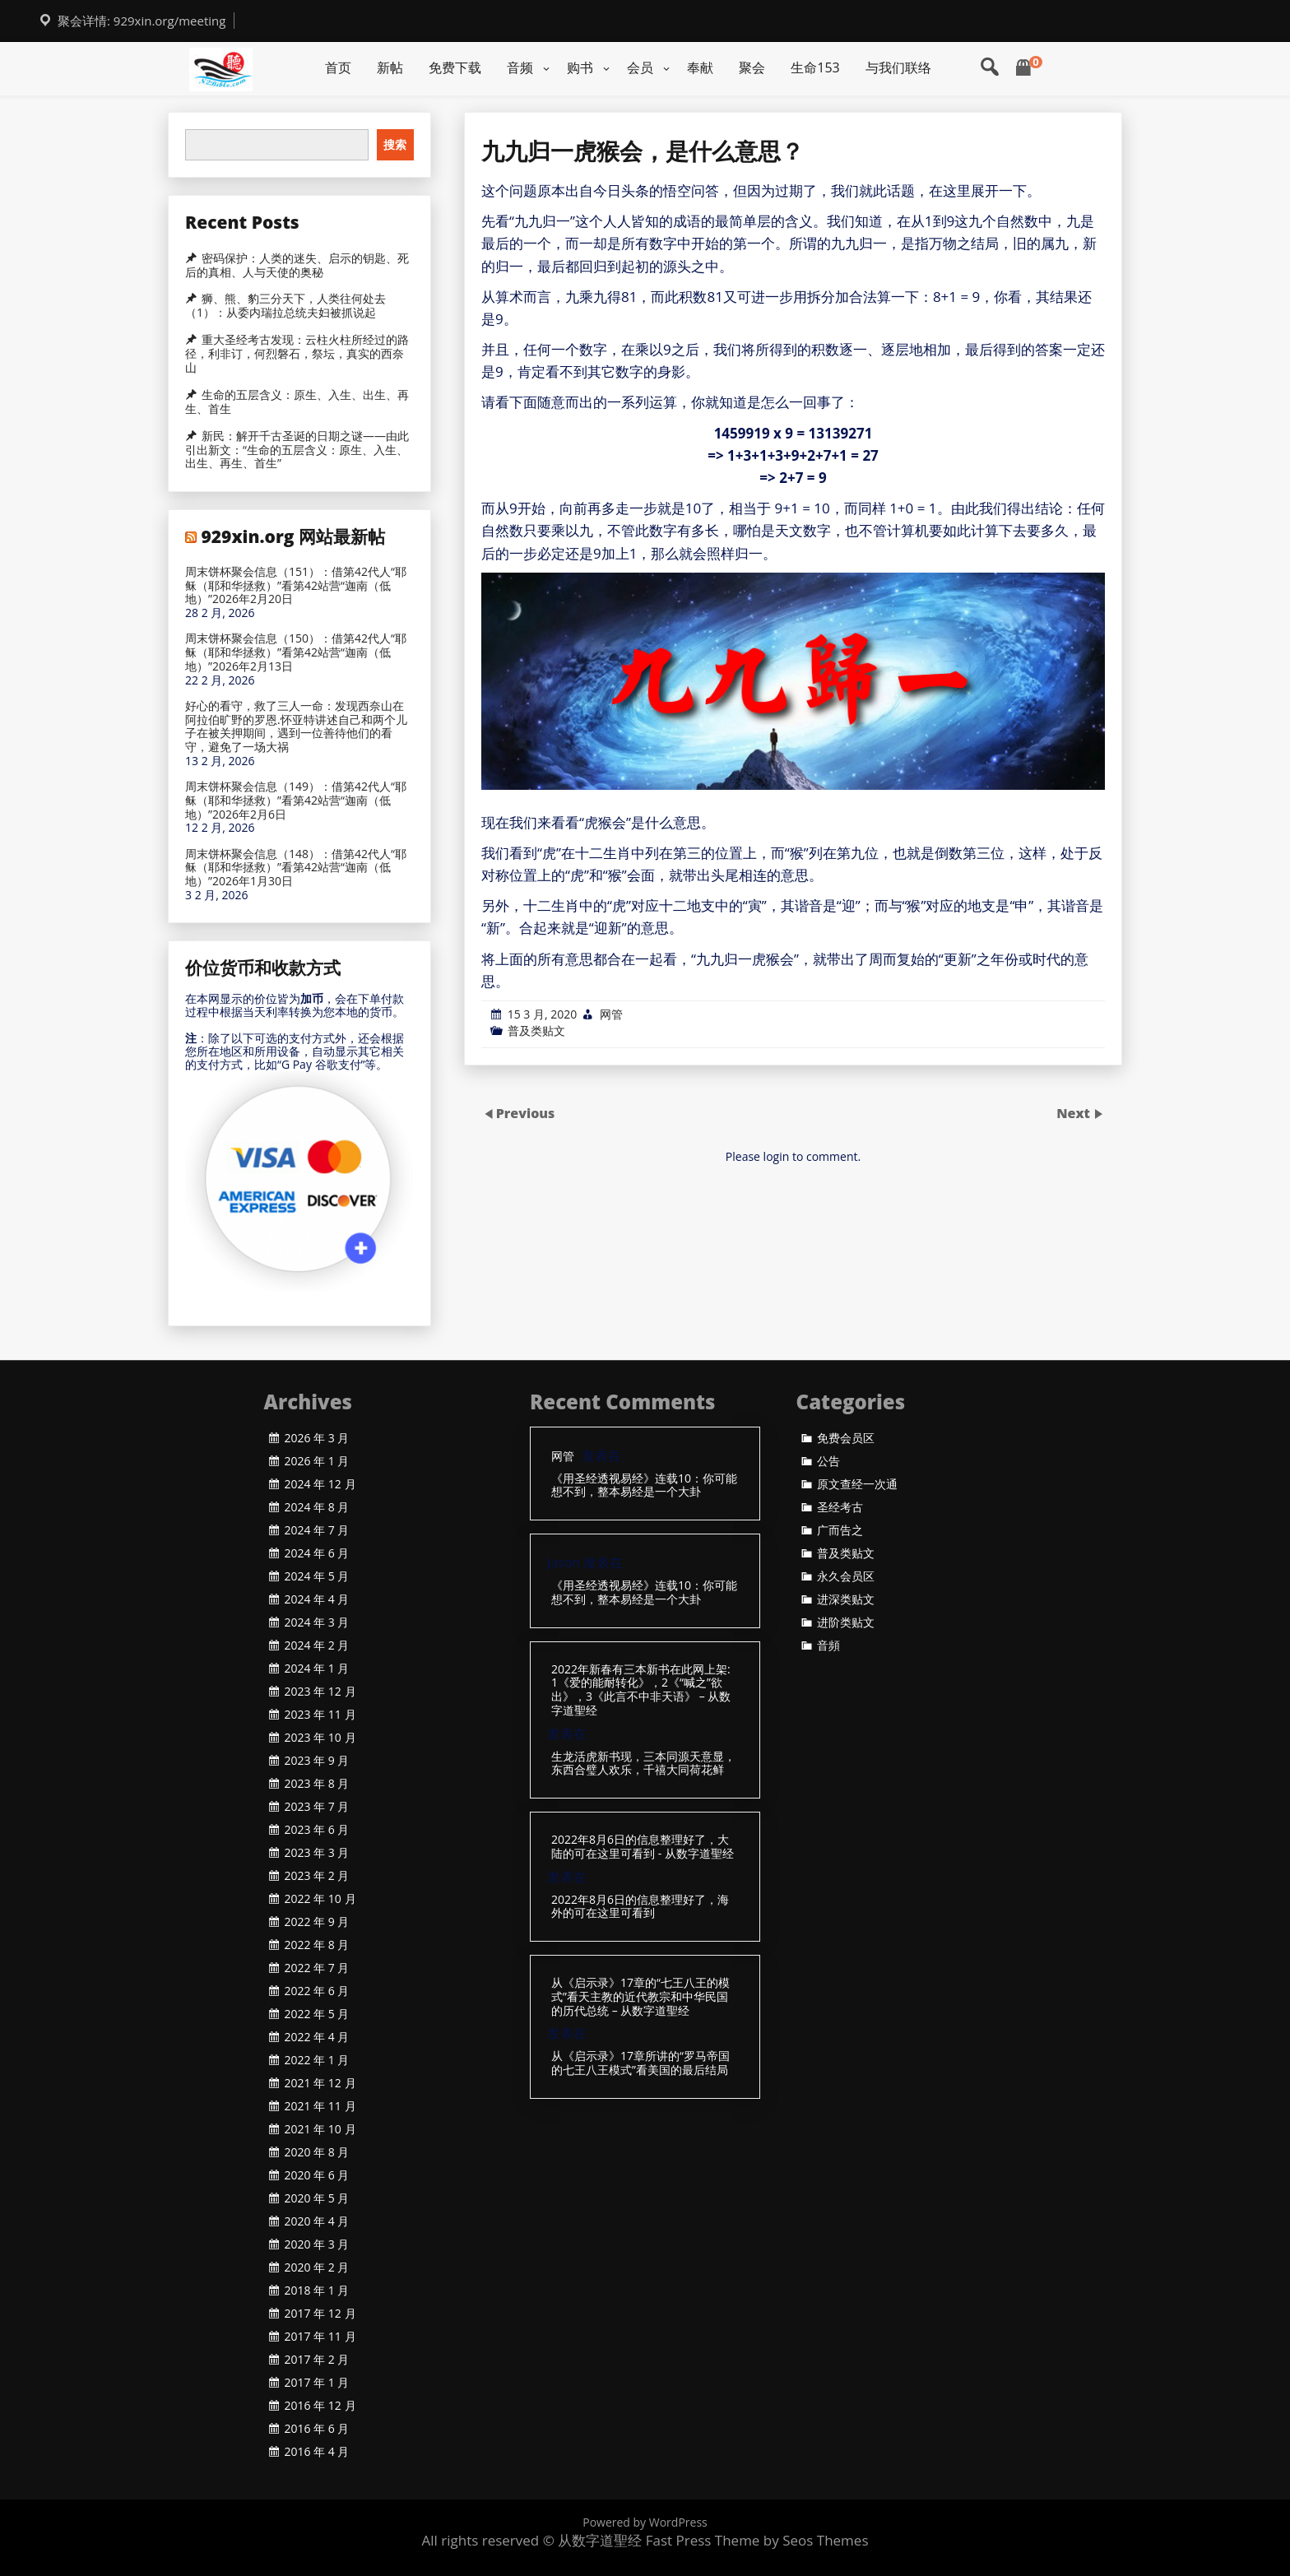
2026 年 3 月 (317, 1438)
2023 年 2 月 (317, 1875)
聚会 (752, 67)
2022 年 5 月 (317, 2014)
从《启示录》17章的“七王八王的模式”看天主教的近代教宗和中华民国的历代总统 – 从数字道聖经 (640, 1996)
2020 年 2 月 (317, 2267)
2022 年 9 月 (317, 1922)
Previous (525, 1113)
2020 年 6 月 (317, 2175)
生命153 (815, 67)
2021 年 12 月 (320, 2083)
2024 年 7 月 (317, 1530)
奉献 (700, 67)
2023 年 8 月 (317, 1783)
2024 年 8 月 (317, 1507)
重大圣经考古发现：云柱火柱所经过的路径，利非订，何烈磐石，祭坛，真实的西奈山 (297, 353)
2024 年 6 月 (317, 1553)
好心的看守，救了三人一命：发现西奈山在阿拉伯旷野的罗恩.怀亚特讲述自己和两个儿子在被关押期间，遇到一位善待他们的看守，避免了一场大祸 (296, 726)
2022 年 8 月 (317, 1945)
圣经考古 (840, 1507)
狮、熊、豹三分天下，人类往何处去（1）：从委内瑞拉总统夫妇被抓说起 (285, 305)
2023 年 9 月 (317, 1760)
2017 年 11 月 (320, 2336)
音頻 (828, 1645)
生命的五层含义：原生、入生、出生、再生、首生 (297, 402)
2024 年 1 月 (317, 1668)
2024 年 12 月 (320, 1484)
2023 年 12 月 (320, 1691)
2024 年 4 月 (317, 1599)
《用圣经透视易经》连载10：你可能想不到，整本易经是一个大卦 (644, 1486)
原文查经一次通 (857, 1484)
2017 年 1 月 (317, 2382)
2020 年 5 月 (317, 2198)
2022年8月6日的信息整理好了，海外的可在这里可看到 (640, 1907)
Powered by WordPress (645, 2522)
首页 (338, 67)
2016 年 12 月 (320, 2405)
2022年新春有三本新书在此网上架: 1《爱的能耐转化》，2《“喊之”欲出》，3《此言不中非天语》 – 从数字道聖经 (641, 1690)
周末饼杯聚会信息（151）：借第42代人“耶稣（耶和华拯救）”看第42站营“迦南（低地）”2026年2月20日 (295, 585)
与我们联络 (898, 67)
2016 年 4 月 (317, 2451)
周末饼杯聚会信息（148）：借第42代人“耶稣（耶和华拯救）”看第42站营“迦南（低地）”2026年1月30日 (295, 868)
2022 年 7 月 (317, 1968)
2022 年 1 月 (317, 2060)
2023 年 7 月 (317, 1806)
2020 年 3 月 (317, 2244)
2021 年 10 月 (320, 2129)
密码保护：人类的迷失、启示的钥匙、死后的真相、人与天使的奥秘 (297, 265)
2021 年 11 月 (320, 2106)
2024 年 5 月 (317, 1576)
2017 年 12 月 (320, 2313)
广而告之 (840, 1530)
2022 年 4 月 (317, 2037)
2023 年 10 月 (320, 1737)
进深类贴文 (846, 1599)
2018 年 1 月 (317, 2290)
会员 (640, 67)
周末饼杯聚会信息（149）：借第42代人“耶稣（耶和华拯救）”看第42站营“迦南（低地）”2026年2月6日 (295, 800)
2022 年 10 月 (320, 1898)
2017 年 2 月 (317, 2359)
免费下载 (455, 67)
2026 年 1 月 (317, 1461)
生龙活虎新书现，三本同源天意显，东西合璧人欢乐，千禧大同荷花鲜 (643, 1764)
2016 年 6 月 (317, 2428)
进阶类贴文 (846, 1622)
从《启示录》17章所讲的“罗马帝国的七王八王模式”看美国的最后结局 (640, 2063)
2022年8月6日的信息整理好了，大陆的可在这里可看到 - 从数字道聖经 (642, 1847)
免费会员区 (846, 1438)
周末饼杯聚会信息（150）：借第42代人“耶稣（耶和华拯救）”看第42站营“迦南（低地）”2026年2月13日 (295, 652)
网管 (611, 1014)
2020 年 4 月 (317, 2221)
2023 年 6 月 (317, 1829)
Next (1074, 1113)
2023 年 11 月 (320, 1714)
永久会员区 (846, 1576)
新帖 (390, 67)
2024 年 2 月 (317, 1645)
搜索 (394, 144)
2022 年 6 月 (317, 1991)
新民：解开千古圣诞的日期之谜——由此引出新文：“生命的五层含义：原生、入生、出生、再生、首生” (297, 450)
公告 (828, 1461)
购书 (580, 67)
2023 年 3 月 (317, 1852)
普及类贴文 (536, 1030)
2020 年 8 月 (317, 2152)
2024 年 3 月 (317, 1622)
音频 (520, 67)
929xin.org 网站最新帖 (293, 536)
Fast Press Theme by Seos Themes (757, 2540)
